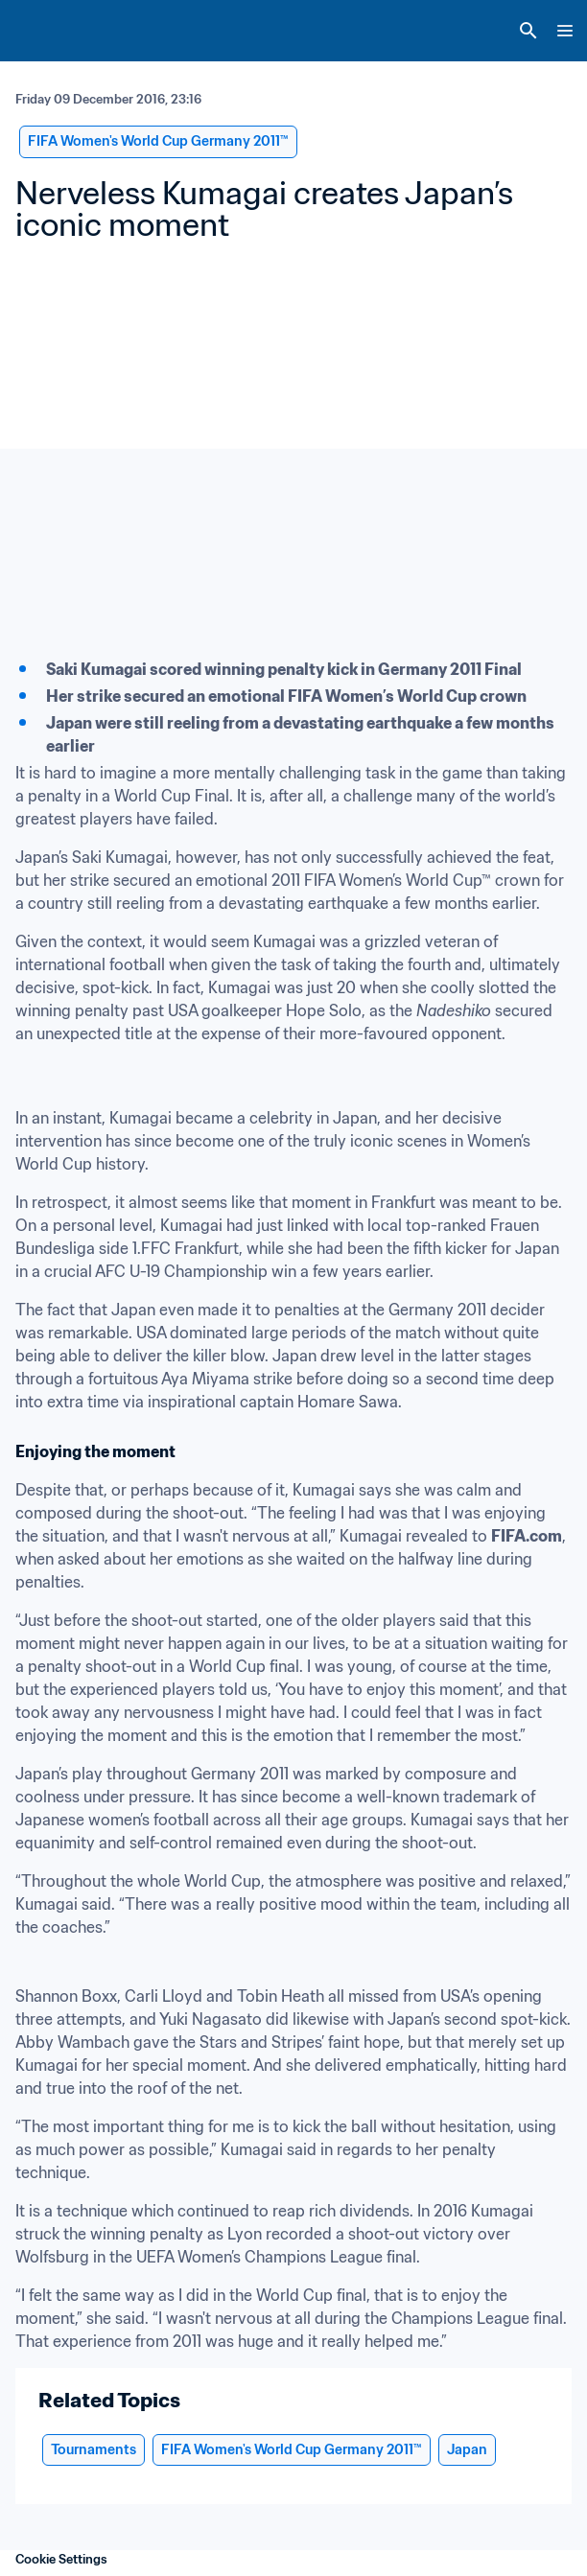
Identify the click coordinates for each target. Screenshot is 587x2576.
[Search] (528, 30)
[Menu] (564, 30)
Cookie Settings (61, 2559)
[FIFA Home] (50, 30)
